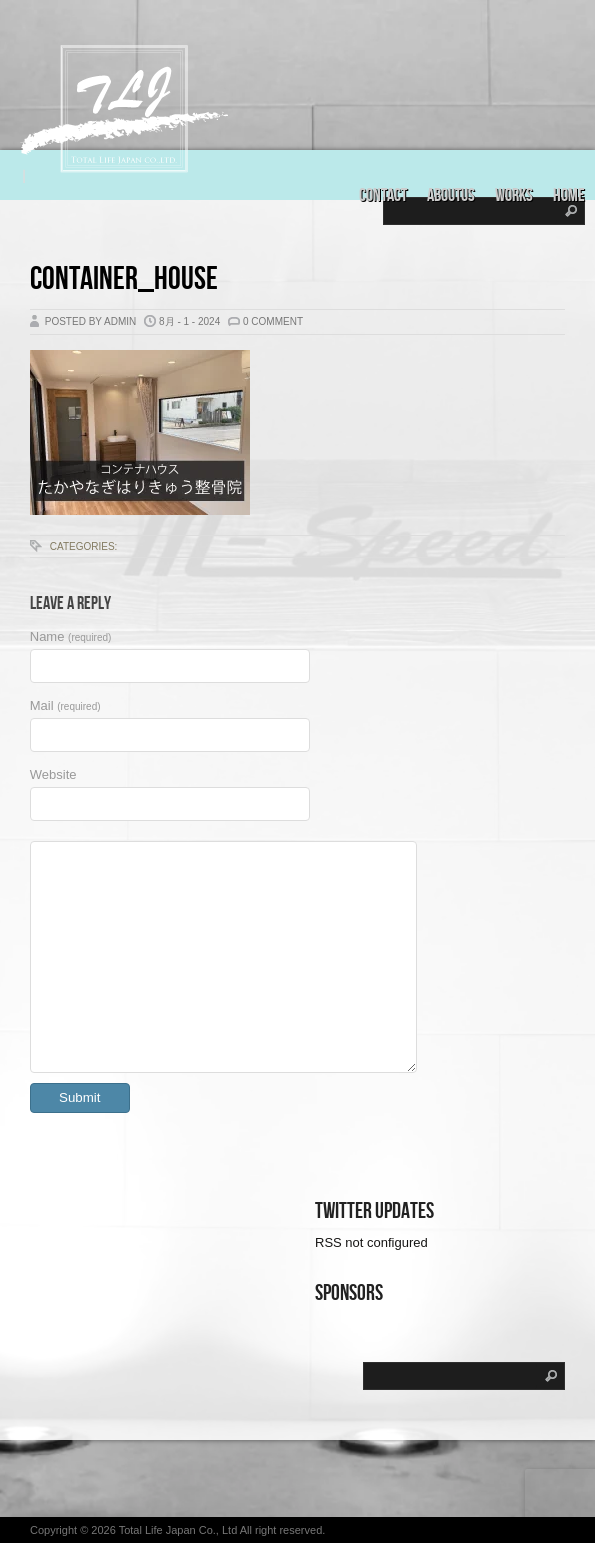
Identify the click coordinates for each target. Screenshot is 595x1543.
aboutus (451, 195)
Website (53, 774)
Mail (65, 705)
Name (71, 636)
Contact (383, 195)
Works (514, 195)
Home (569, 195)
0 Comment (273, 321)
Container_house (124, 279)
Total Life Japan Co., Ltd (179, 1530)
